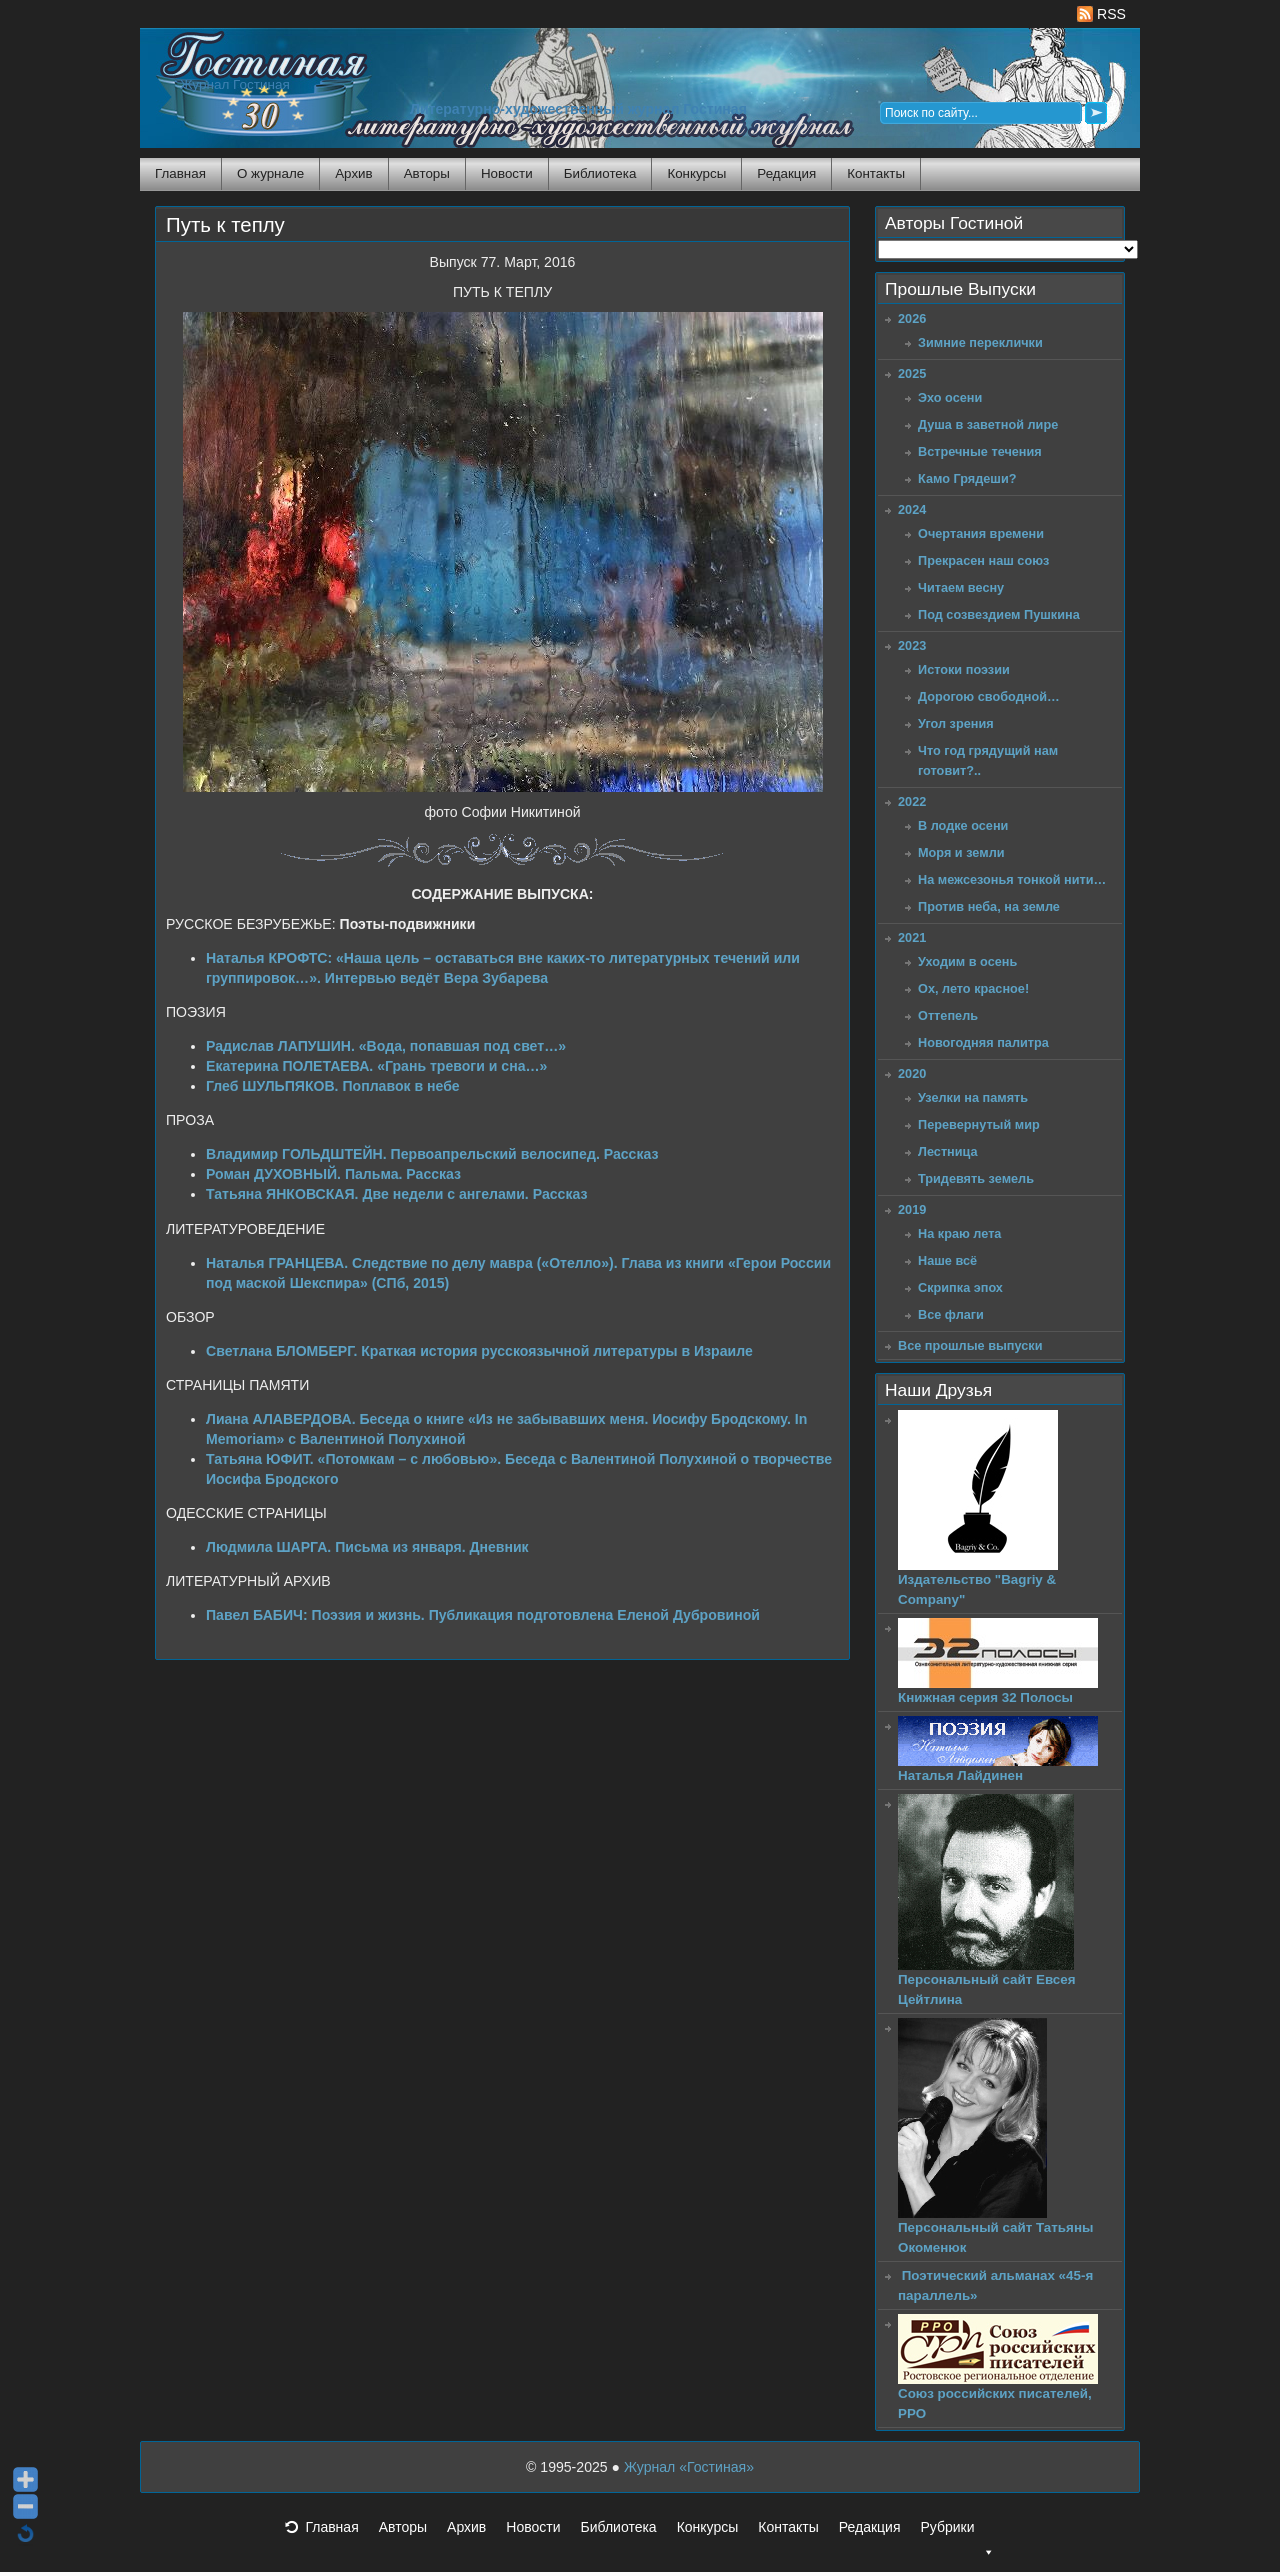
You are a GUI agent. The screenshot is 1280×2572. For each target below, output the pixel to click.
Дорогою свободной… (989, 696)
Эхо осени (950, 397)
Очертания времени (981, 533)
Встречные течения (980, 451)
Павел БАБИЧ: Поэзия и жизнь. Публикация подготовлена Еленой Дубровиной (483, 1615)
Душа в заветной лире (988, 424)
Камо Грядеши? (967, 478)
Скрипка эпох (960, 1287)
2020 (912, 1073)
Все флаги (951, 1314)
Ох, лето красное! (973, 988)
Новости (507, 173)
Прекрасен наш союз (983, 560)
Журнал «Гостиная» (689, 2467)
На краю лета (959, 1233)
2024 (912, 509)
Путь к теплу (225, 225)
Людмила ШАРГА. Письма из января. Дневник (367, 1547)
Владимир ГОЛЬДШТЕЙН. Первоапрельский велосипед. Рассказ (432, 1154)
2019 (912, 1209)
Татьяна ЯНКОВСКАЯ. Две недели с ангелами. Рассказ (396, 1194)
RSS (1101, 14)
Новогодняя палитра (983, 1042)
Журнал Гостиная (235, 84)
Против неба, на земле (989, 906)
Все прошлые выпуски (970, 1345)
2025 (912, 373)
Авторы (427, 173)
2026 (912, 318)
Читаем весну (961, 587)
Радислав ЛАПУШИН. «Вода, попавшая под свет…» (386, 1046)
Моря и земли (961, 852)
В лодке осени (963, 825)
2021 (912, 937)
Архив (353, 173)
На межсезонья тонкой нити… (1012, 879)
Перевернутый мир (979, 1124)
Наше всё (947, 1260)
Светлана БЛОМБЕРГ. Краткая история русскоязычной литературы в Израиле (479, 1351)
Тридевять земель (976, 1178)
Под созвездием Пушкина (999, 614)
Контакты (876, 173)
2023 (912, 645)
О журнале (270, 173)
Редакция (786, 173)
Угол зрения (956, 723)
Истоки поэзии (964, 669)
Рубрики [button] (957, 2533)
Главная (180, 173)
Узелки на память (973, 1097)
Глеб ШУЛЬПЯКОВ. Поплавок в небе (333, 1086)
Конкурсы (696, 173)
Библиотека (600, 173)
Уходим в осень (967, 961)
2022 (912, 801)
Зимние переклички (980, 342)
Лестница (948, 1151)
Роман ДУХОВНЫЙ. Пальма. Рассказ (333, 1174)
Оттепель (948, 1015)
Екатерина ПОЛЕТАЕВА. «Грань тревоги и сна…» (376, 1066)
